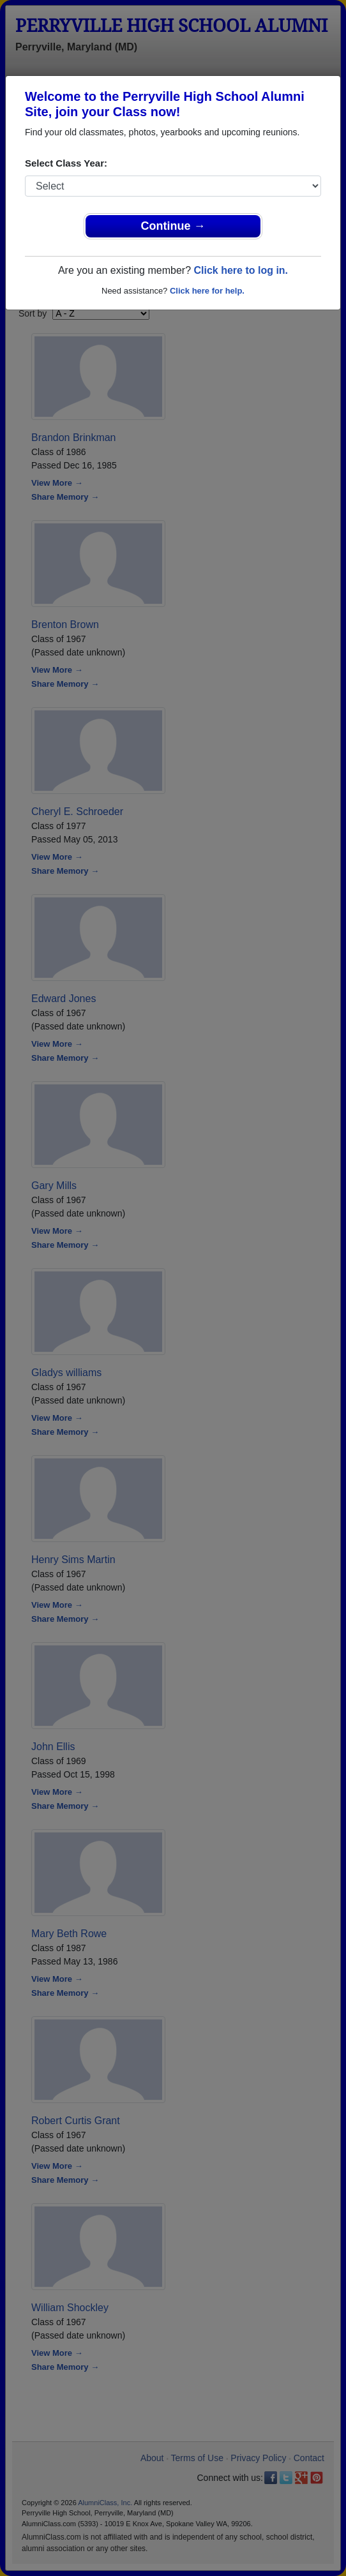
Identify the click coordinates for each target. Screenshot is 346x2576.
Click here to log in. (240, 270)
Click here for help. (207, 291)
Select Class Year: (66, 163)
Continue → (173, 226)
